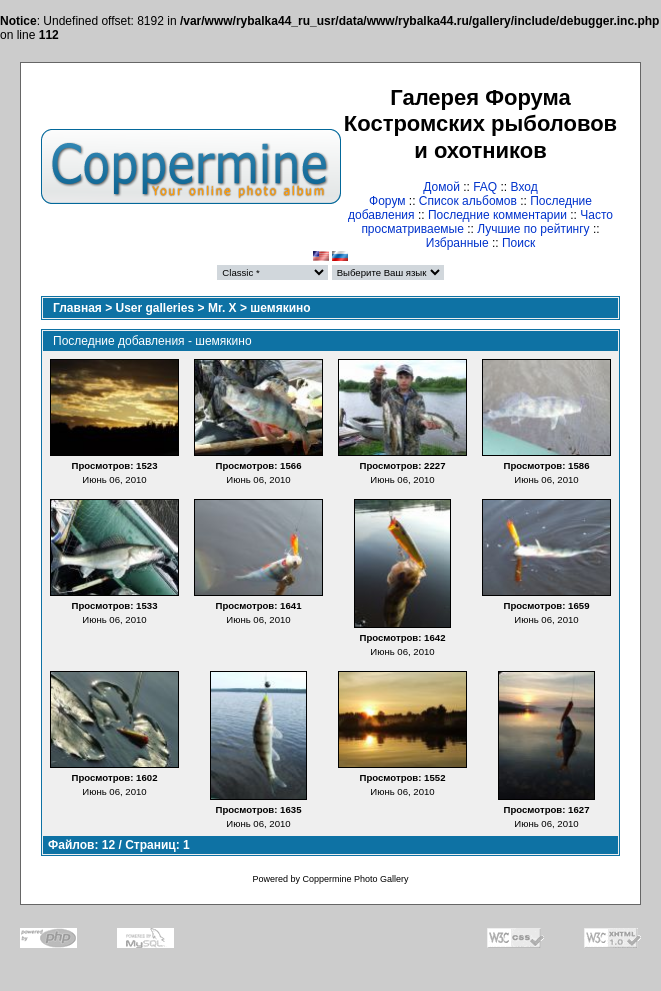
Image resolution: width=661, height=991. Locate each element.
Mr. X (222, 308)
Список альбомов (468, 201)
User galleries (155, 308)
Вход (524, 187)
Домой (441, 187)
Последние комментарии (497, 215)
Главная (77, 308)
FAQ (485, 187)
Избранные (457, 243)
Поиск (518, 243)
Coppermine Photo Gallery (355, 879)
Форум (387, 201)
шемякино (280, 308)
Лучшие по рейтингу (533, 229)
